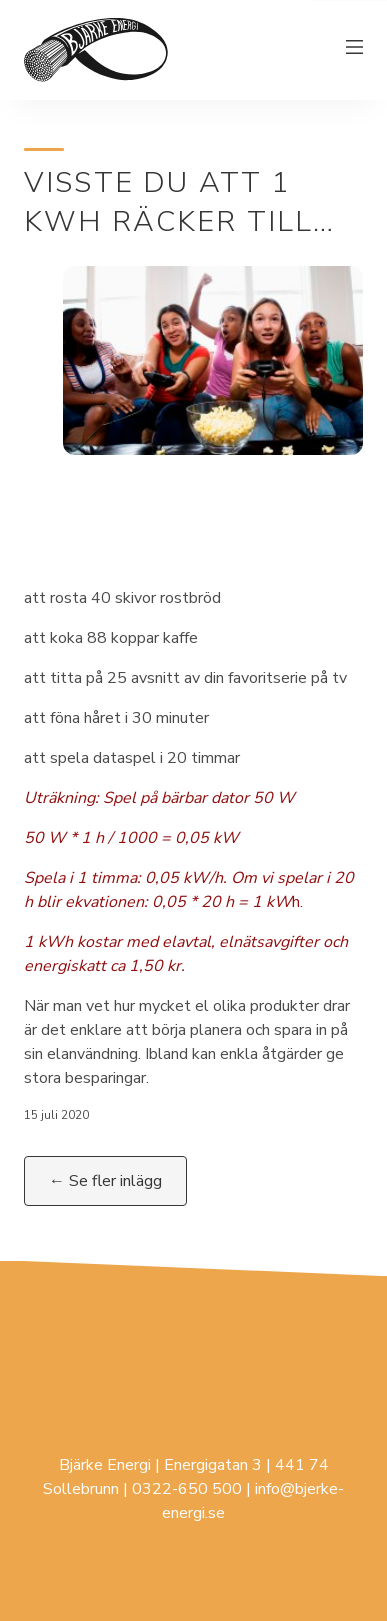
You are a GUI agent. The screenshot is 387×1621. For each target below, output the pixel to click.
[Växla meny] (355, 50)
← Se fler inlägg (105, 1181)
